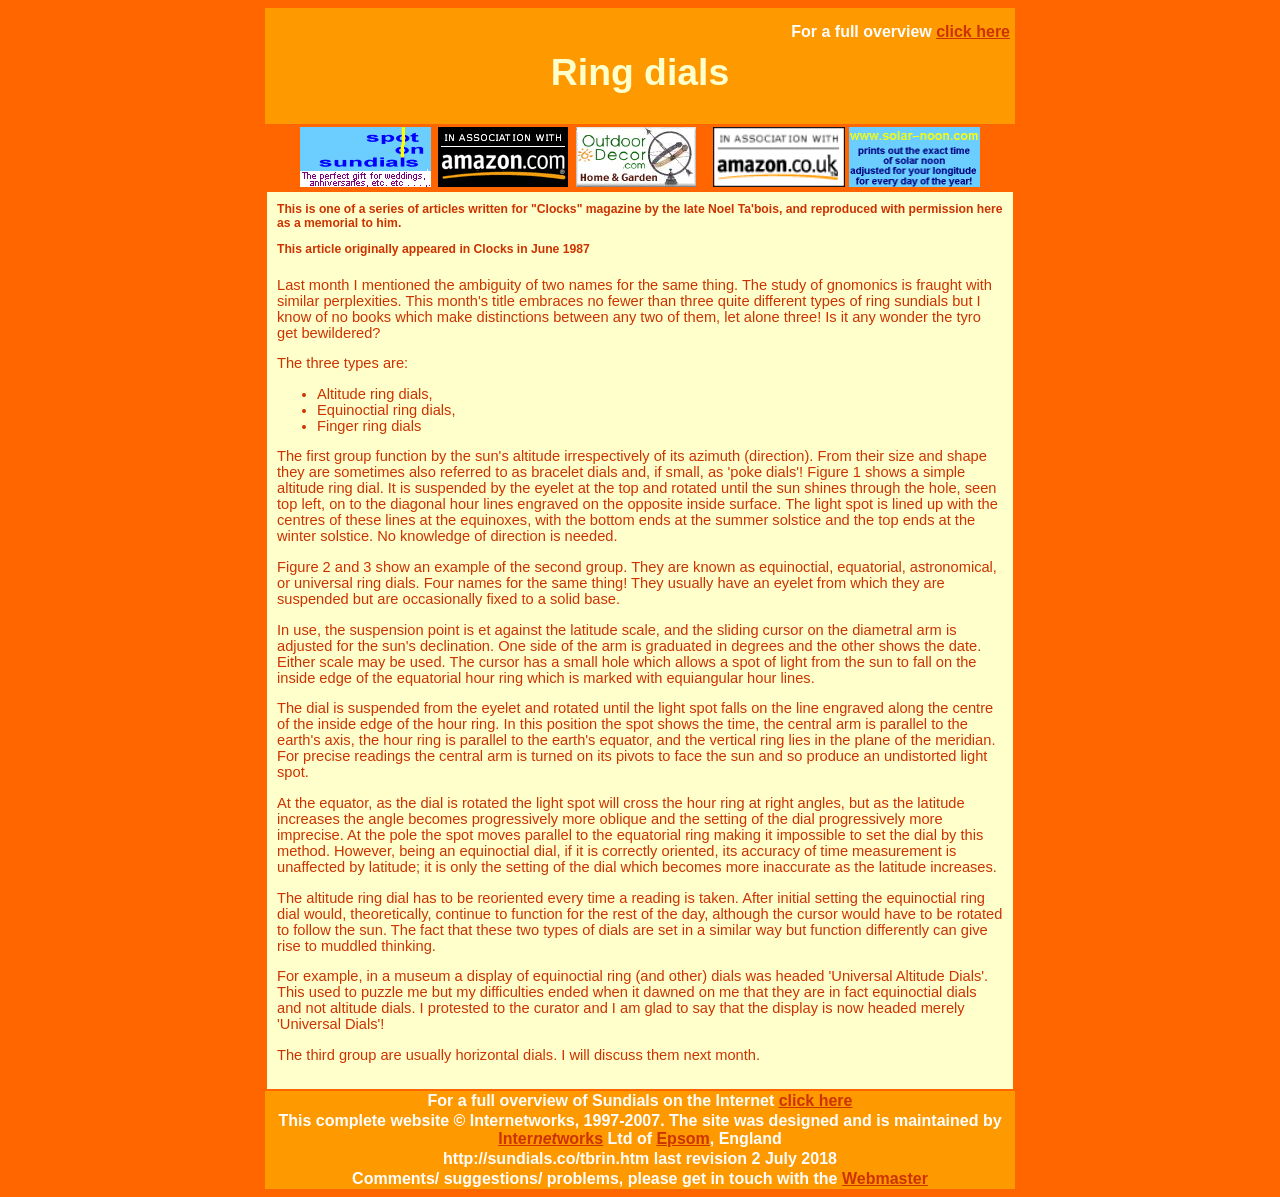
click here (973, 31)
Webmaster (885, 1178)
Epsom (682, 1138)
